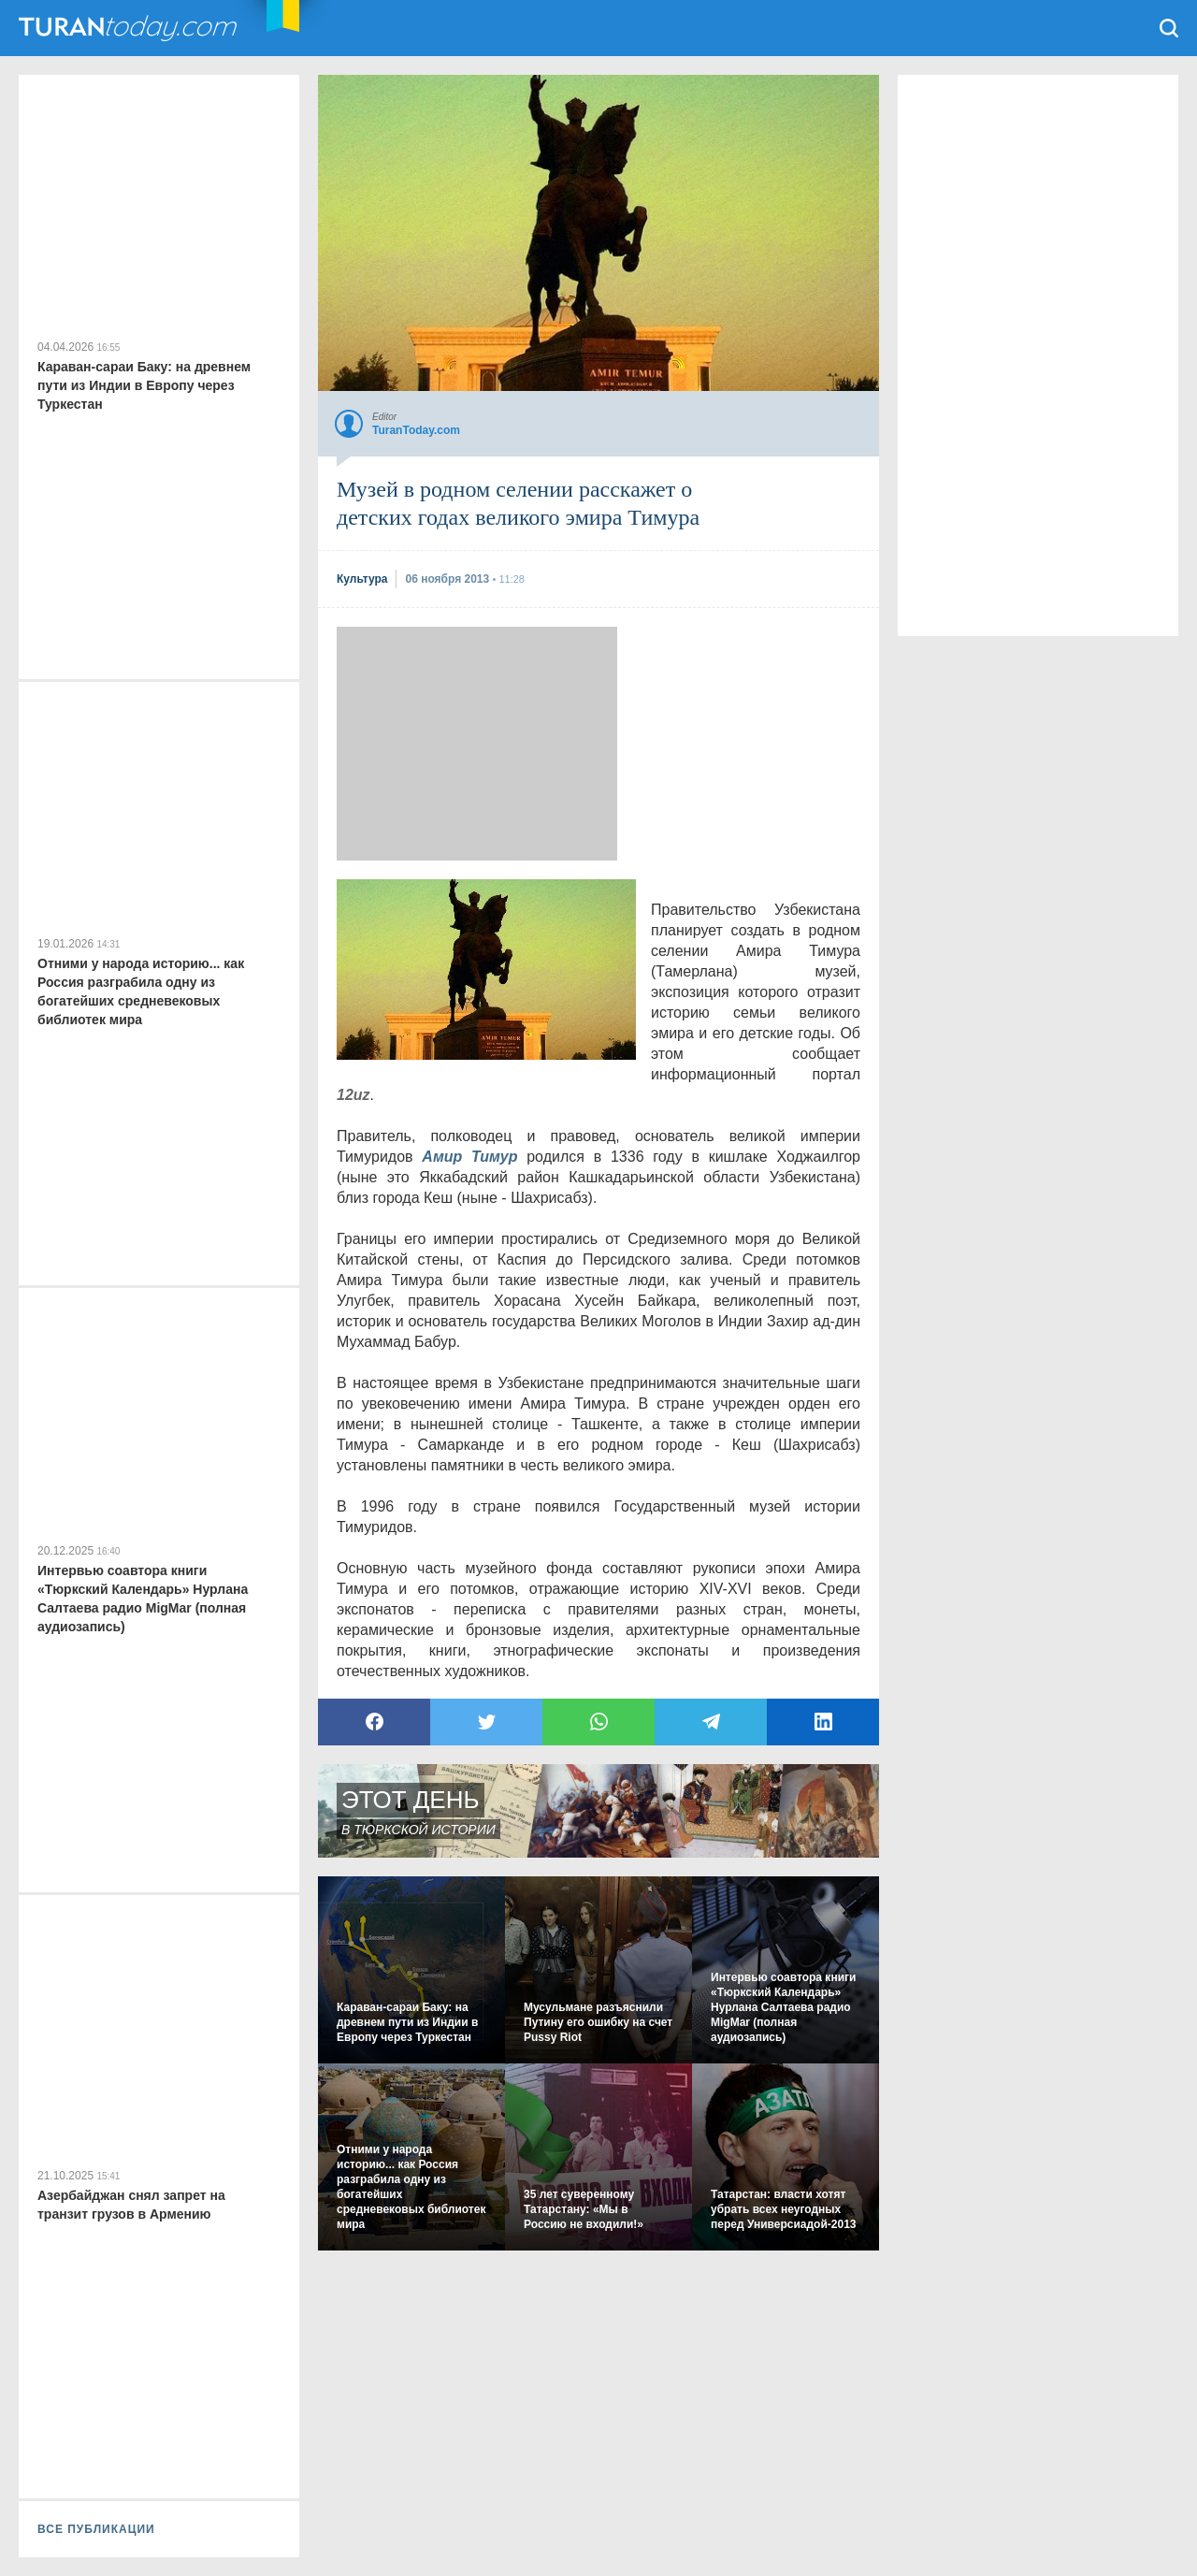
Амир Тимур (469, 1157)
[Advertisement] (477, 744)
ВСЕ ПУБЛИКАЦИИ (96, 2529)
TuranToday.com (130, 28)
